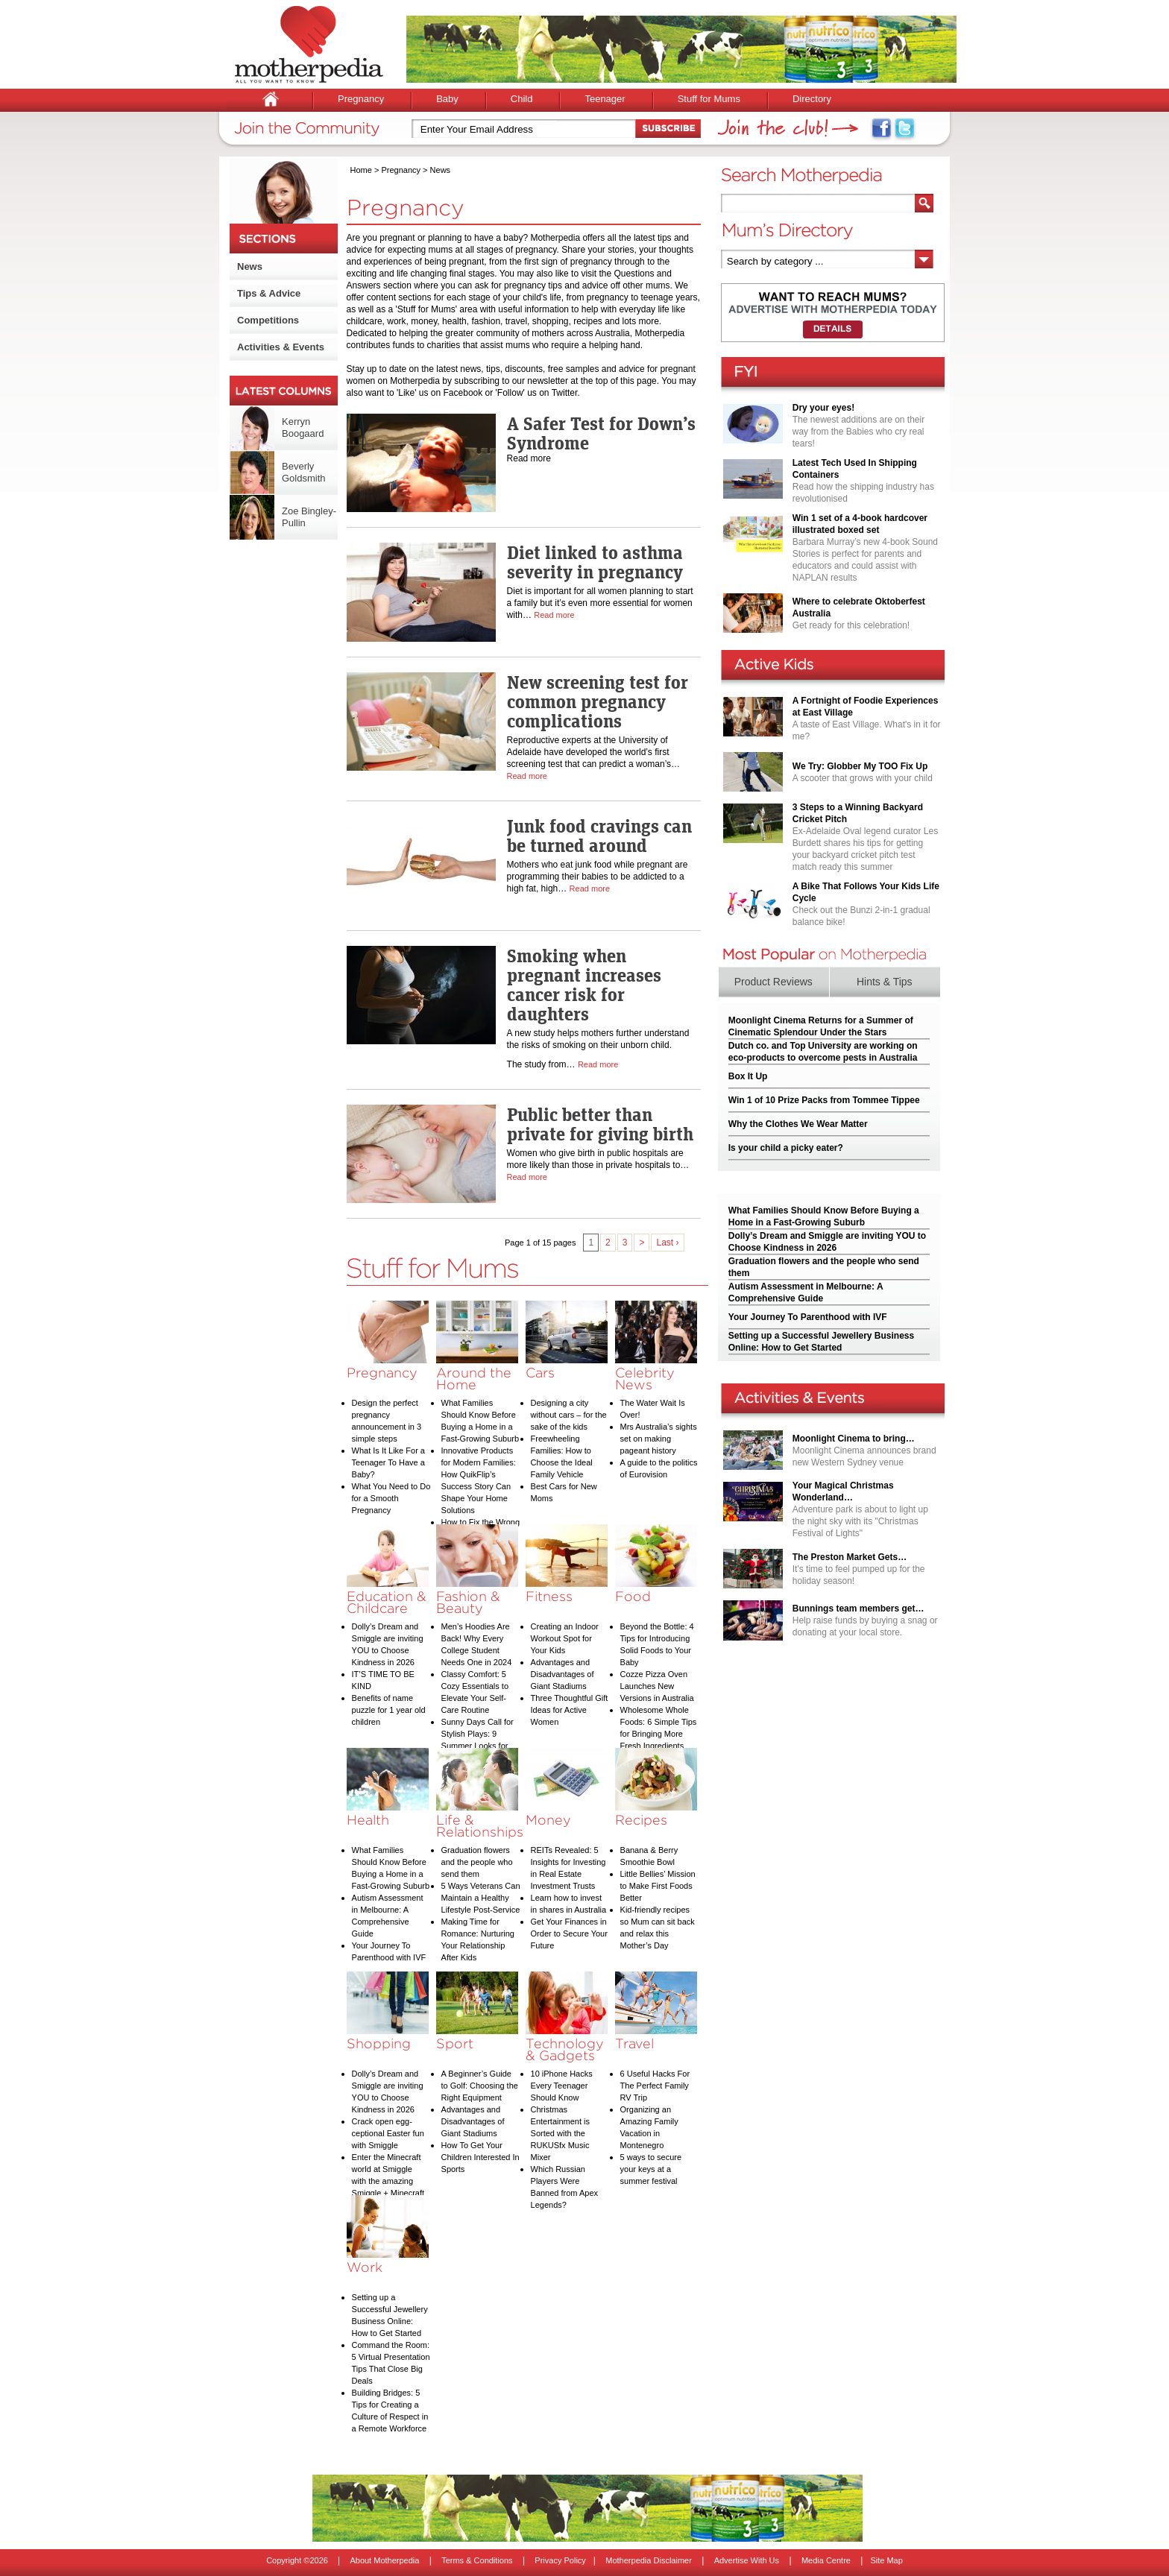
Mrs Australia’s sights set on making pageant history (658, 1438)
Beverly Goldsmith (304, 472)
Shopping (379, 2043)
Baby (447, 98)
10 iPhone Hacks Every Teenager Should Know (562, 2085)
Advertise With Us (746, 2560)
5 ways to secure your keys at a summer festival (651, 2169)
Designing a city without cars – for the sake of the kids (569, 1414)
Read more (554, 614)
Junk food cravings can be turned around (599, 835)
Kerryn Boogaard (303, 427)
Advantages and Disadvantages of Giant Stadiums (562, 1674)
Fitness (549, 1596)
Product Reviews (773, 982)
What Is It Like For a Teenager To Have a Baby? (388, 1462)
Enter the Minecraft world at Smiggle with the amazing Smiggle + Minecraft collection (388, 2181)
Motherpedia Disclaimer (648, 2560)
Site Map (886, 2560)
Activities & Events (280, 347)
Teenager (604, 98)
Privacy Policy (560, 2560)
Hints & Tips (885, 982)
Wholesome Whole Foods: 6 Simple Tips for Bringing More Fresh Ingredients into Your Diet (658, 1733)
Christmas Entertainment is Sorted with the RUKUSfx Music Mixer (560, 2133)
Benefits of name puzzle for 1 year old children (389, 1709)
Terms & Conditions (476, 2560)
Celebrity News (645, 1379)
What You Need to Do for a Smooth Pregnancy (391, 1498)
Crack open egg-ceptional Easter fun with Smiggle (388, 2133)
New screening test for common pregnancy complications (597, 701)
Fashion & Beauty (468, 1602)
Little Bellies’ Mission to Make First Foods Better (658, 1885)
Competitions (268, 320)
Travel (634, 2043)
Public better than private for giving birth (600, 1124)
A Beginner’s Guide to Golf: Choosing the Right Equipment (479, 2085)
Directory (812, 98)
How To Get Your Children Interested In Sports (480, 2157)
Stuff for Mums (709, 98)
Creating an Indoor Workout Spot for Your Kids (565, 1638)
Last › (667, 1242)
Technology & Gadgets (565, 2049)
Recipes (641, 1820)
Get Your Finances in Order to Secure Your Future (569, 1933)
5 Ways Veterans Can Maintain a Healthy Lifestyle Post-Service (480, 1897)
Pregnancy (361, 98)
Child (522, 98)
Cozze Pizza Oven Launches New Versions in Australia (657, 1686)
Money (548, 1820)
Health (368, 1820)
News (249, 266)
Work (364, 2267)
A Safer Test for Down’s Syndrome (601, 433)
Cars (540, 1373)
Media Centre (826, 2560)
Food (633, 1596)
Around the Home (473, 1379)
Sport (454, 2043)
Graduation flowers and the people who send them (477, 1862)
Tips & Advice (268, 293)
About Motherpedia (384, 2560)
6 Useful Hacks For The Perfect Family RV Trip (655, 2085)
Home (361, 169)
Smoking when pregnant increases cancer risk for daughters (584, 984)
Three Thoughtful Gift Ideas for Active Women (569, 1709)
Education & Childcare (386, 1602)
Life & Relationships (479, 1826)
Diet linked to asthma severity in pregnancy (595, 562)
